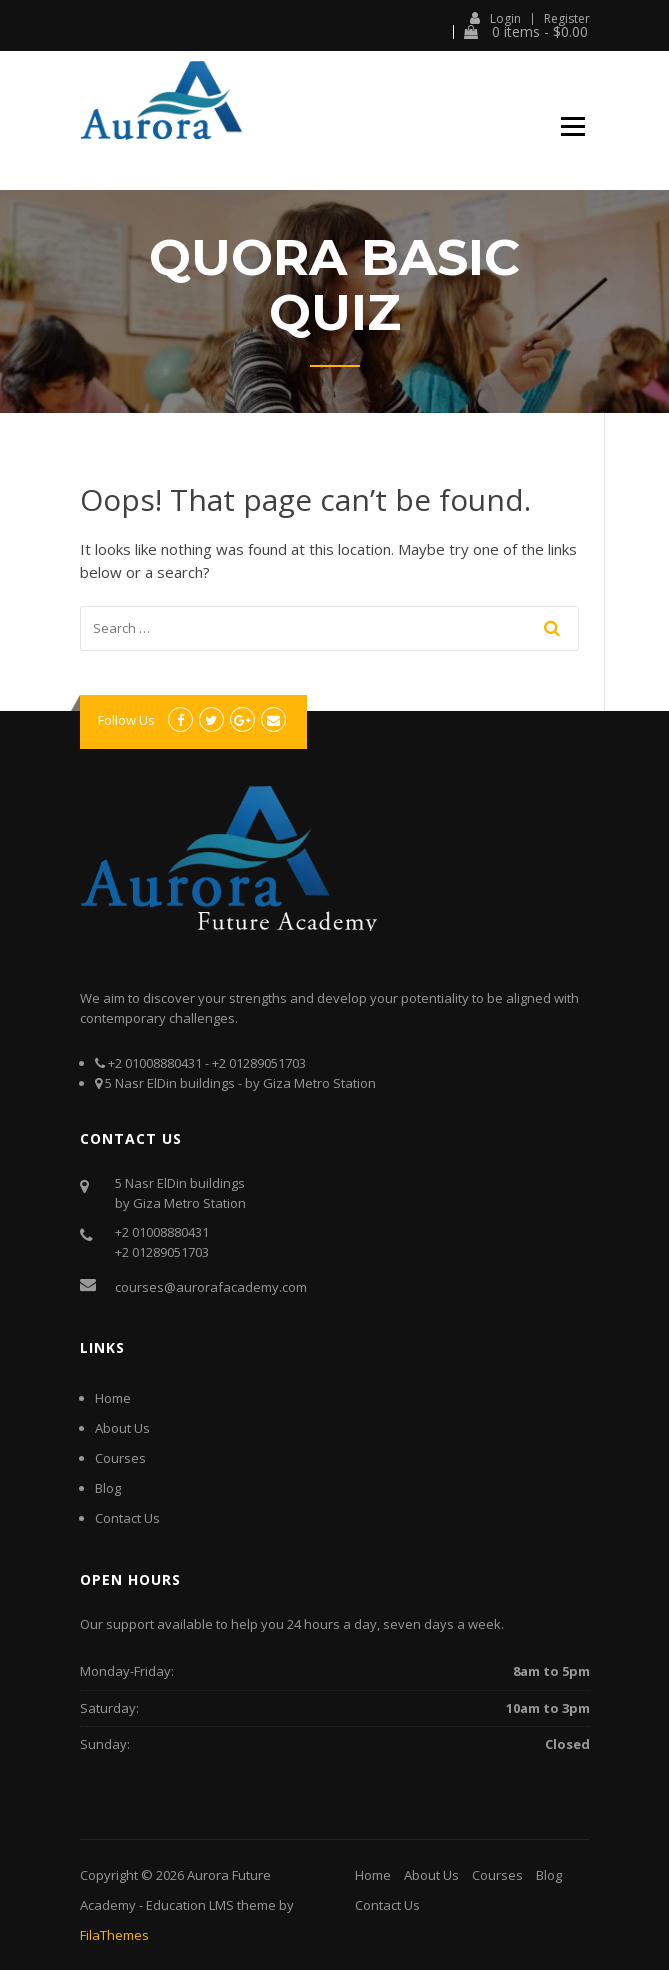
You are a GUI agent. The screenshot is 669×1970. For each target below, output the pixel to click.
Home (113, 1398)
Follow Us (126, 720)
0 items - (526, 32)
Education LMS (190, 1905)
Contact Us (127, 1518)
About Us (122, 1428)
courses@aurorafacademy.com (211, 1287)
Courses (120, 1458)
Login (495, 18)
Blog (108, 1488)
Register (567, 19)
